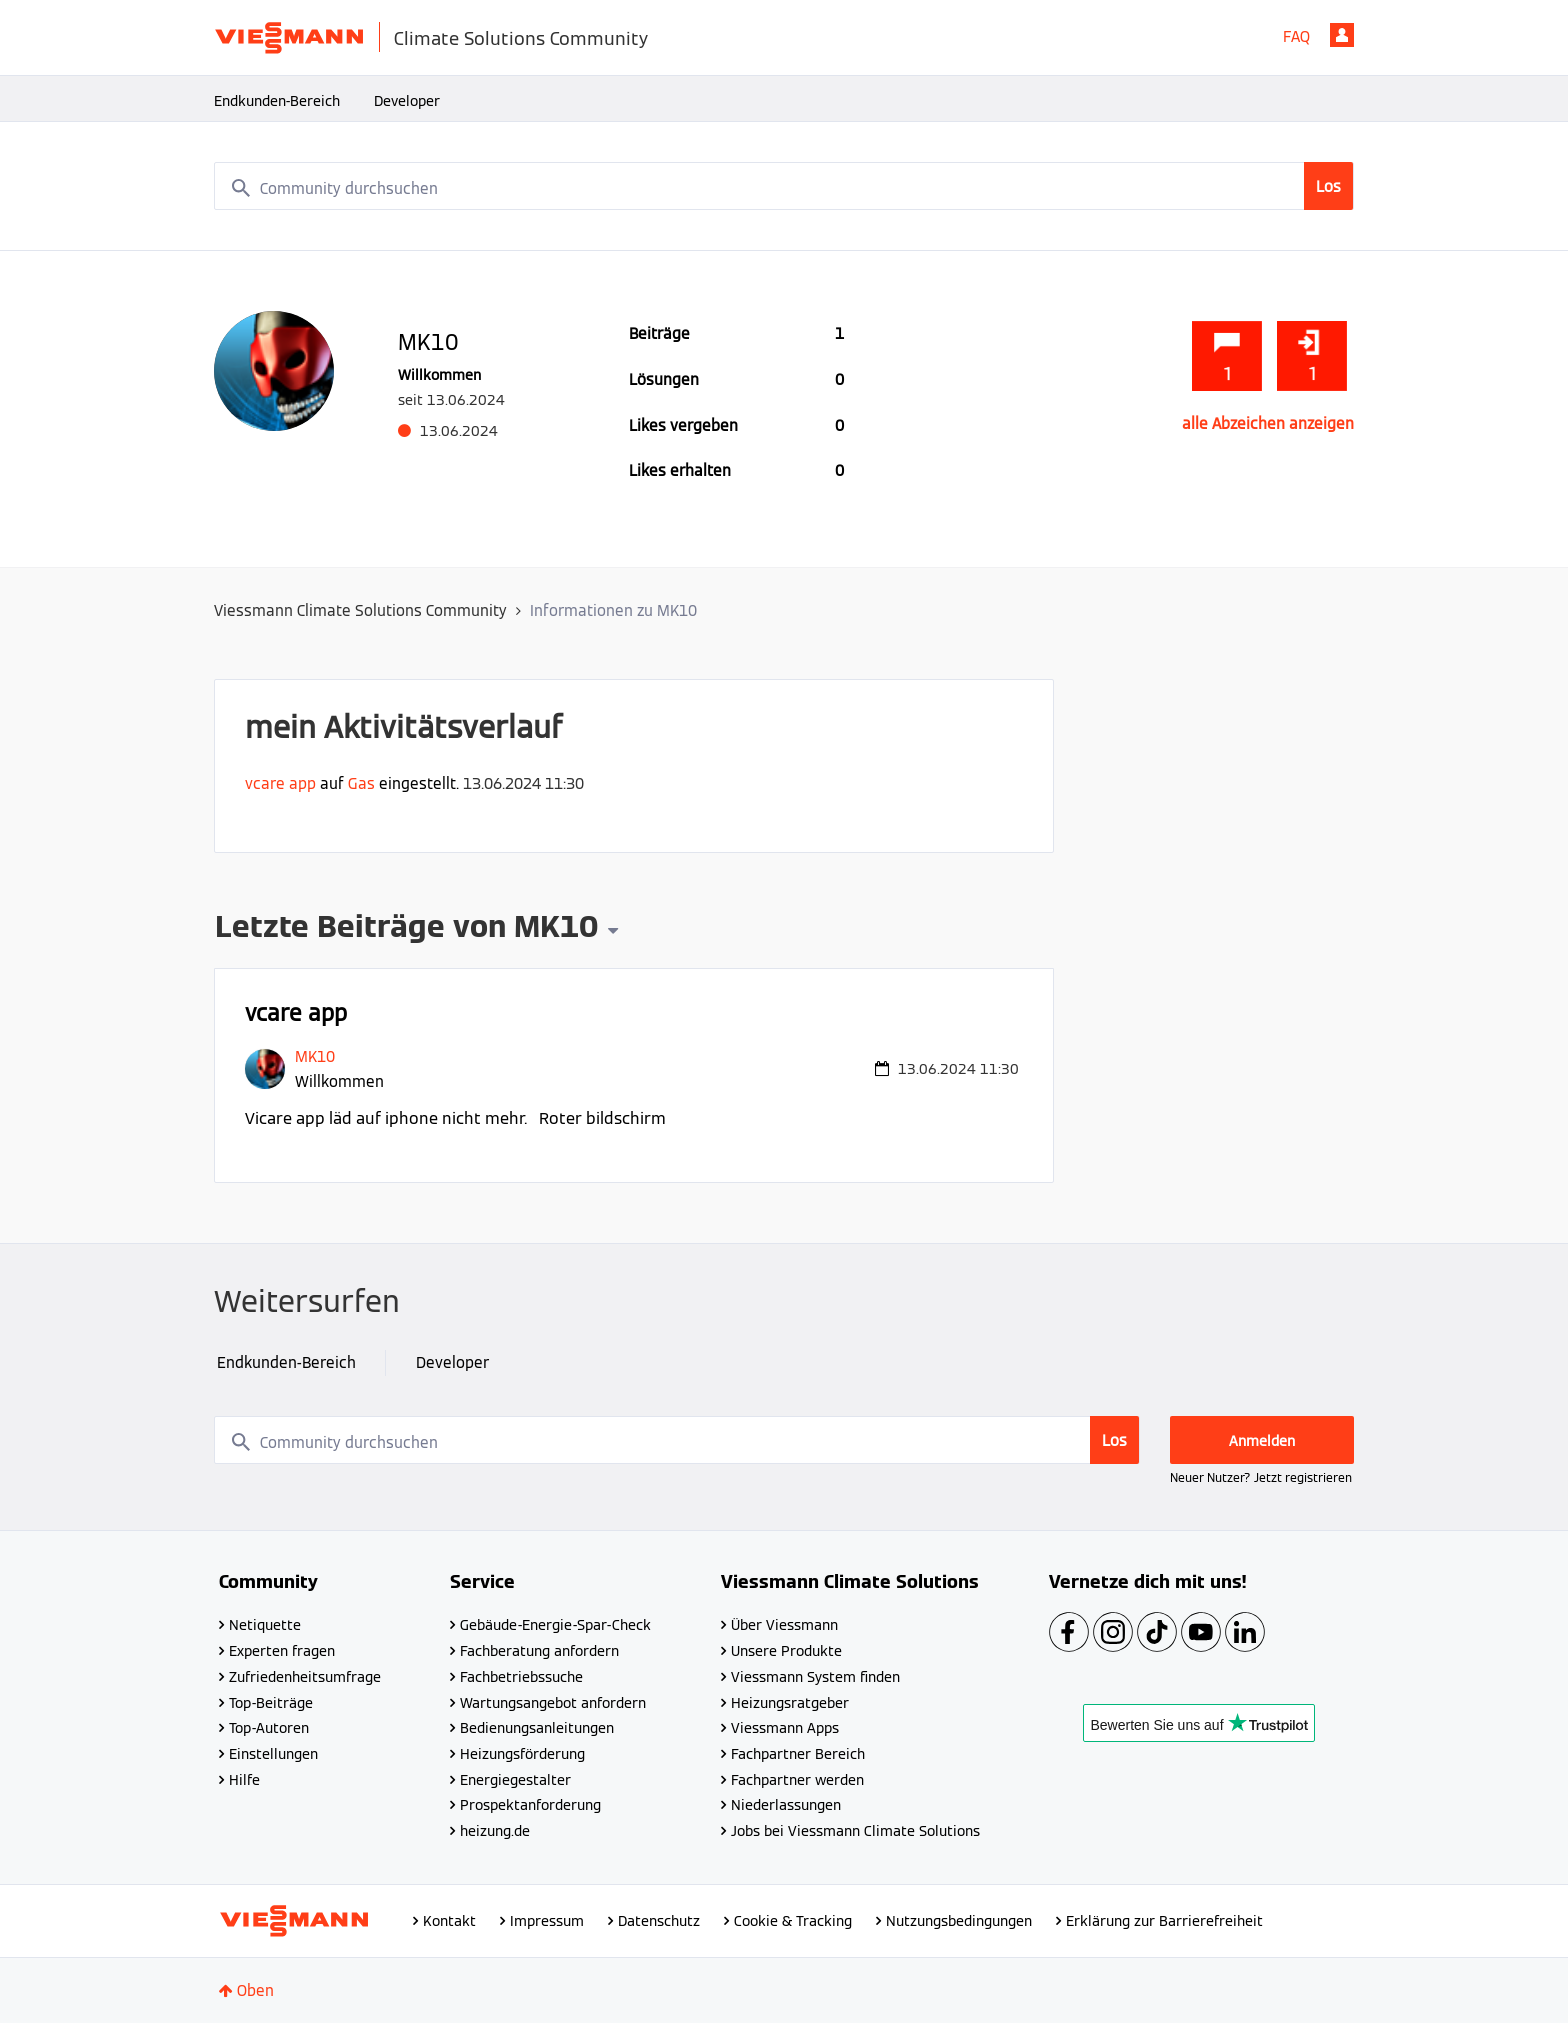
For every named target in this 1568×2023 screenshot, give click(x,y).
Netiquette (265, 1625)
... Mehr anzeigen (960, 1118)
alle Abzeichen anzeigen (1268, 423)
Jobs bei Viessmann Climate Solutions (855, 1831)
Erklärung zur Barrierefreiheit (1164, 1921)
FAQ (1296, 36)
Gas (361, 783)
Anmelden (1342, 35)
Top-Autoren (269, 1728)
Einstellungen (273, 1754)
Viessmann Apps (785, 1728)
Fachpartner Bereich (798, 1754)
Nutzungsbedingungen (959, 1921)
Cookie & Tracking (793, 1921)
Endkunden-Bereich (277, 101)
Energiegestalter (515, 1780)
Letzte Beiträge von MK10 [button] (406, 929)
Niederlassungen (786, 1805)
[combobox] (784, 186)
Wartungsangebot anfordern (553, 1703)
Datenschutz (659, 1921)
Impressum (547, 1921)
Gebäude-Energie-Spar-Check (555, 1625)
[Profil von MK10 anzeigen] (315, 1056)
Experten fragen (282, 1651)
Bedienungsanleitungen (537, 1728)
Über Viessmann (784, 1625)
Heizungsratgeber (790, 1703)
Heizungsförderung (522, 1754)
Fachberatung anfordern (539, 1651)
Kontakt (449, 1921)
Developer (407, 101)
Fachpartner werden (797, 1780)
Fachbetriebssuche (521, 1677)
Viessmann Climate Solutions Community (360, 610)
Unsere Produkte (786, 1651)
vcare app (280, 783)
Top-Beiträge (271, 1703)
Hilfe (244, 1780)
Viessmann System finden (815, 1677)
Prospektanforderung (530, 1805)
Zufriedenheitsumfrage (305, 1677)
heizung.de (495, 1831)
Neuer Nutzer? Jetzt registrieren (1261, 1477)
